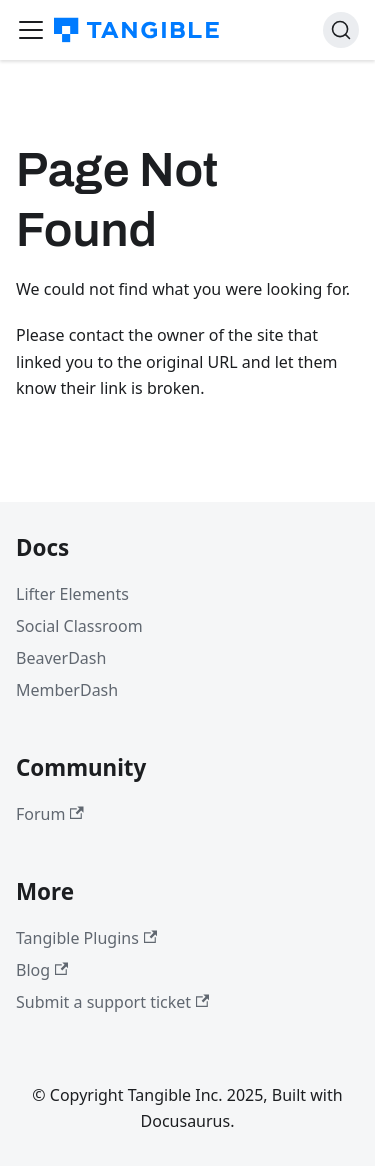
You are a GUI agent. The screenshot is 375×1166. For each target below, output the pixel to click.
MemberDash (67, 690)
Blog (42, 970)
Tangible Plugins (86, 938)
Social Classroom (79, 626)
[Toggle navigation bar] (31, 30)
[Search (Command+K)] (341, 30)
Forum (50, 814)
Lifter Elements (72, 594)
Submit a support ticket (112, 1002)
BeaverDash (61, 658)
